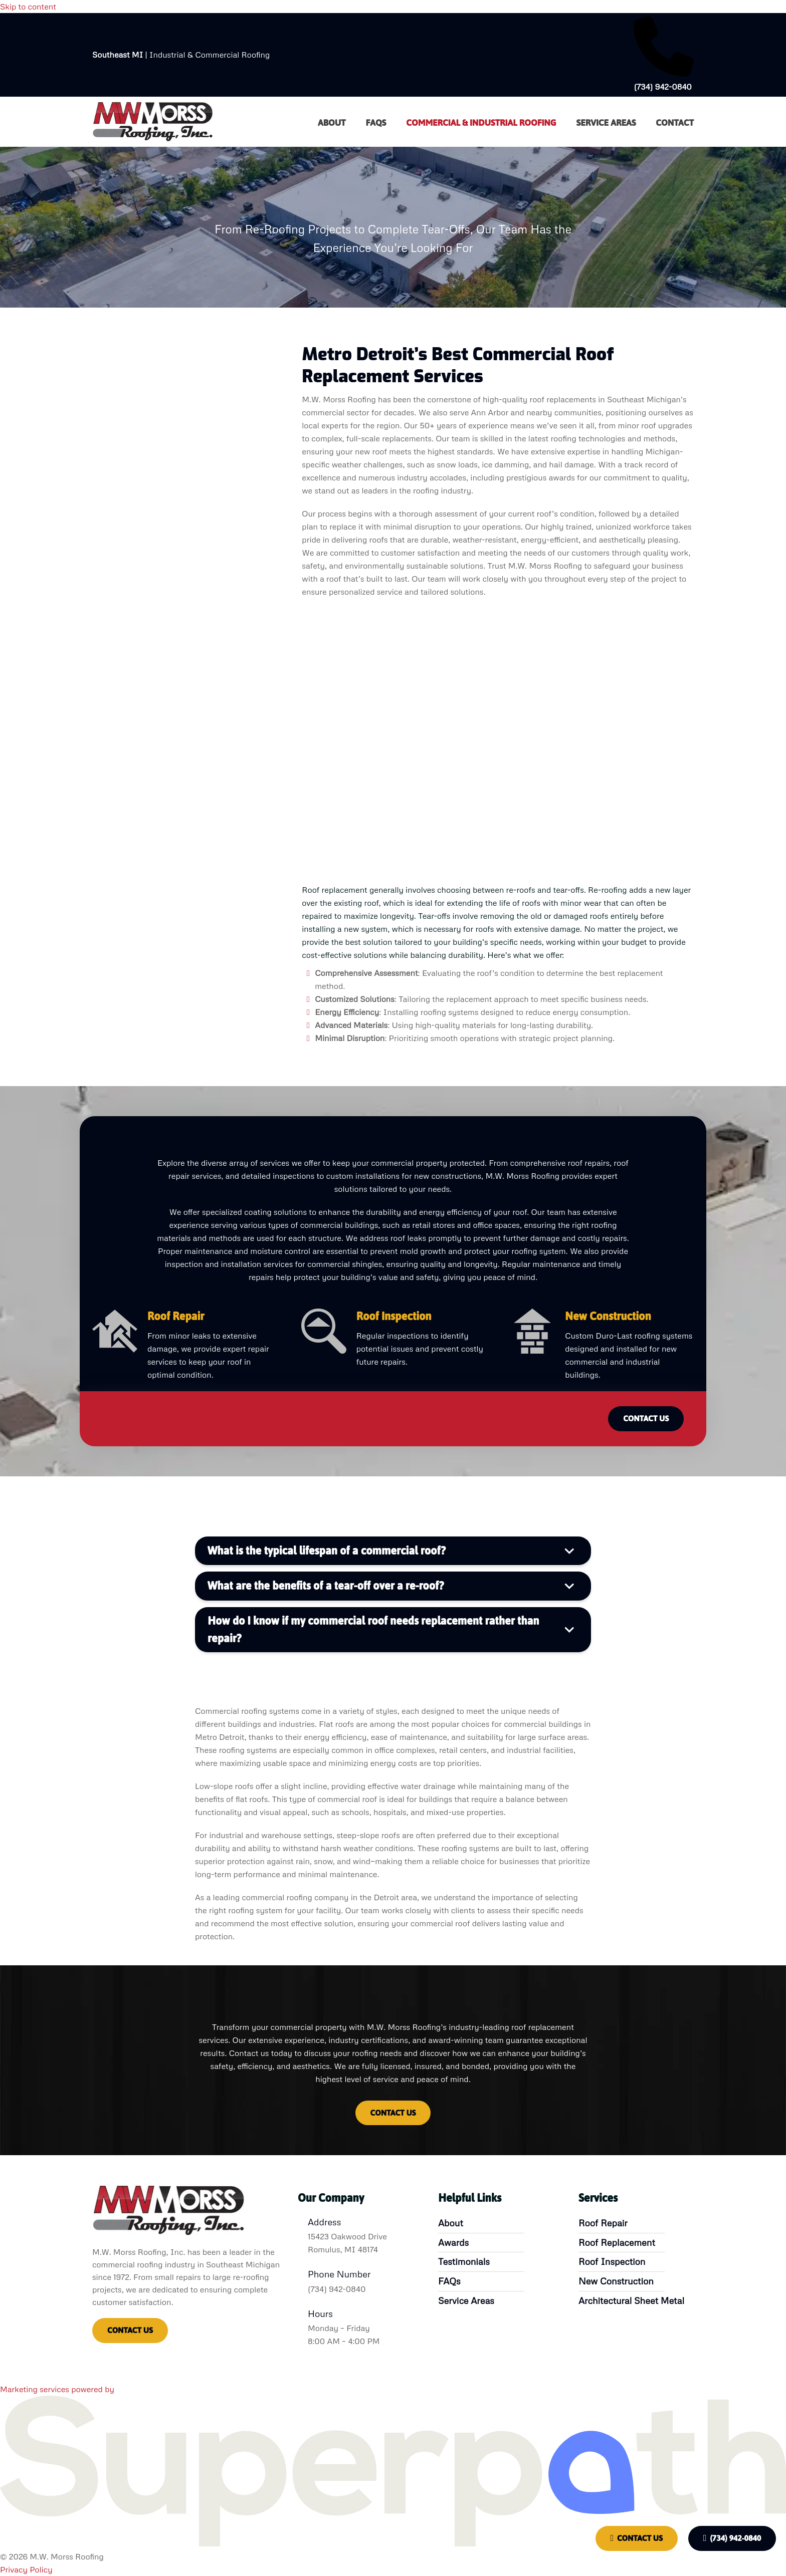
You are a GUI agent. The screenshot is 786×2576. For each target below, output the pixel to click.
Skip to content (28, 7)
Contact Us (637, 2538)
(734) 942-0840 (732, 2538)
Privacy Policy (26, 2569)
